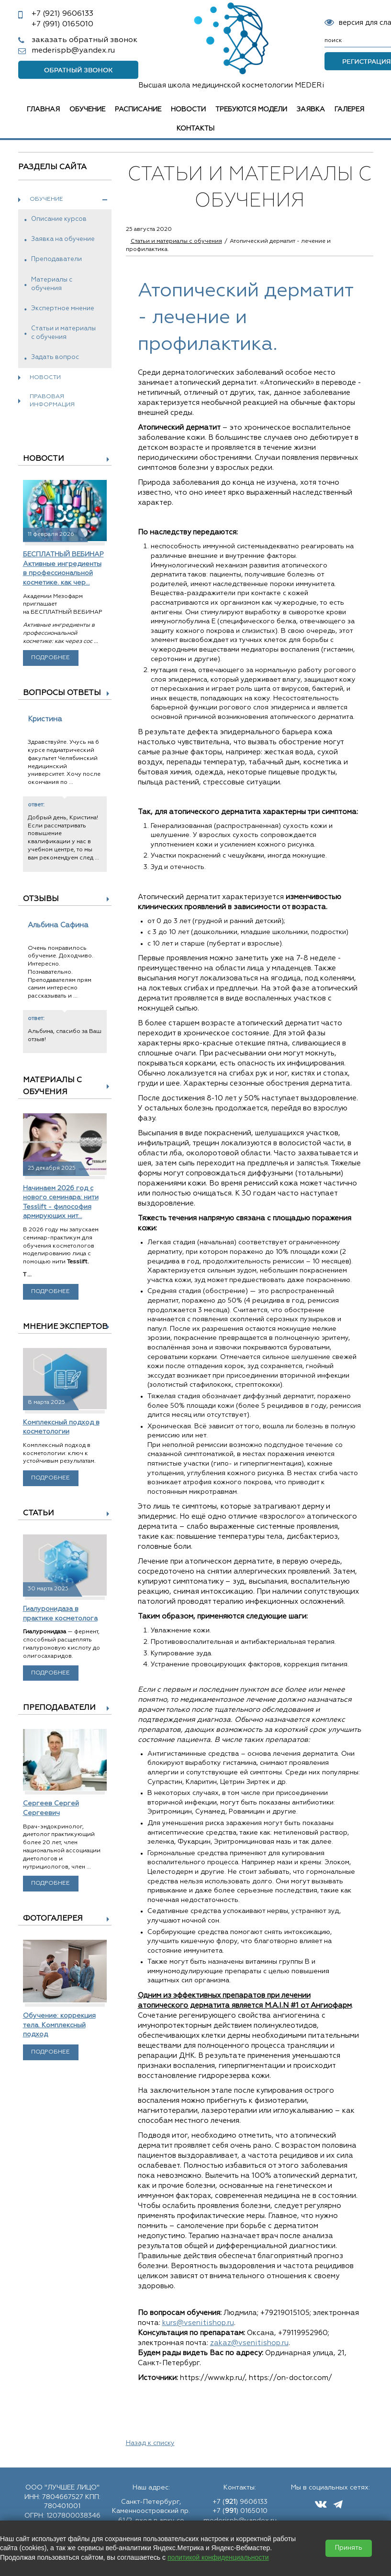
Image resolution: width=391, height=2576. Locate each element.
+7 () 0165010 (240, 2511)
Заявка (311, 109)
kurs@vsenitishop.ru (198, 2322)
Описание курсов (59, 219)
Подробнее (50, 658)
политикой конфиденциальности (218, 2557)
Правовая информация (52, 401)
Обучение (87, 109)
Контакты (195, 128)
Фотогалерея (53, 1919)
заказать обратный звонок (84, 40)
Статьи (38, 1513)
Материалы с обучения (51, 284)
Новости (188, 109)
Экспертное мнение (62, 308)
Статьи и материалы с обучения (63, 333)
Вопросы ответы (62, 693)
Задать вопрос (55, 357)
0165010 (62, 24)
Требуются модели (251, 109)
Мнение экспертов (65, 1327)
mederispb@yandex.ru (73, 50)
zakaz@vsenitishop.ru (249, 2343)
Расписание (138, 109)
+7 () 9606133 (240, 2502)
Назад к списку (150, 2443)
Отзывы (41, 899)
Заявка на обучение (63, 239)
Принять (348, 2548)
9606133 (62, 14)
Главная (43, 109)
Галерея (349, 109)
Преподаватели (56, 259)
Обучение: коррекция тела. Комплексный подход (59, 2025)
